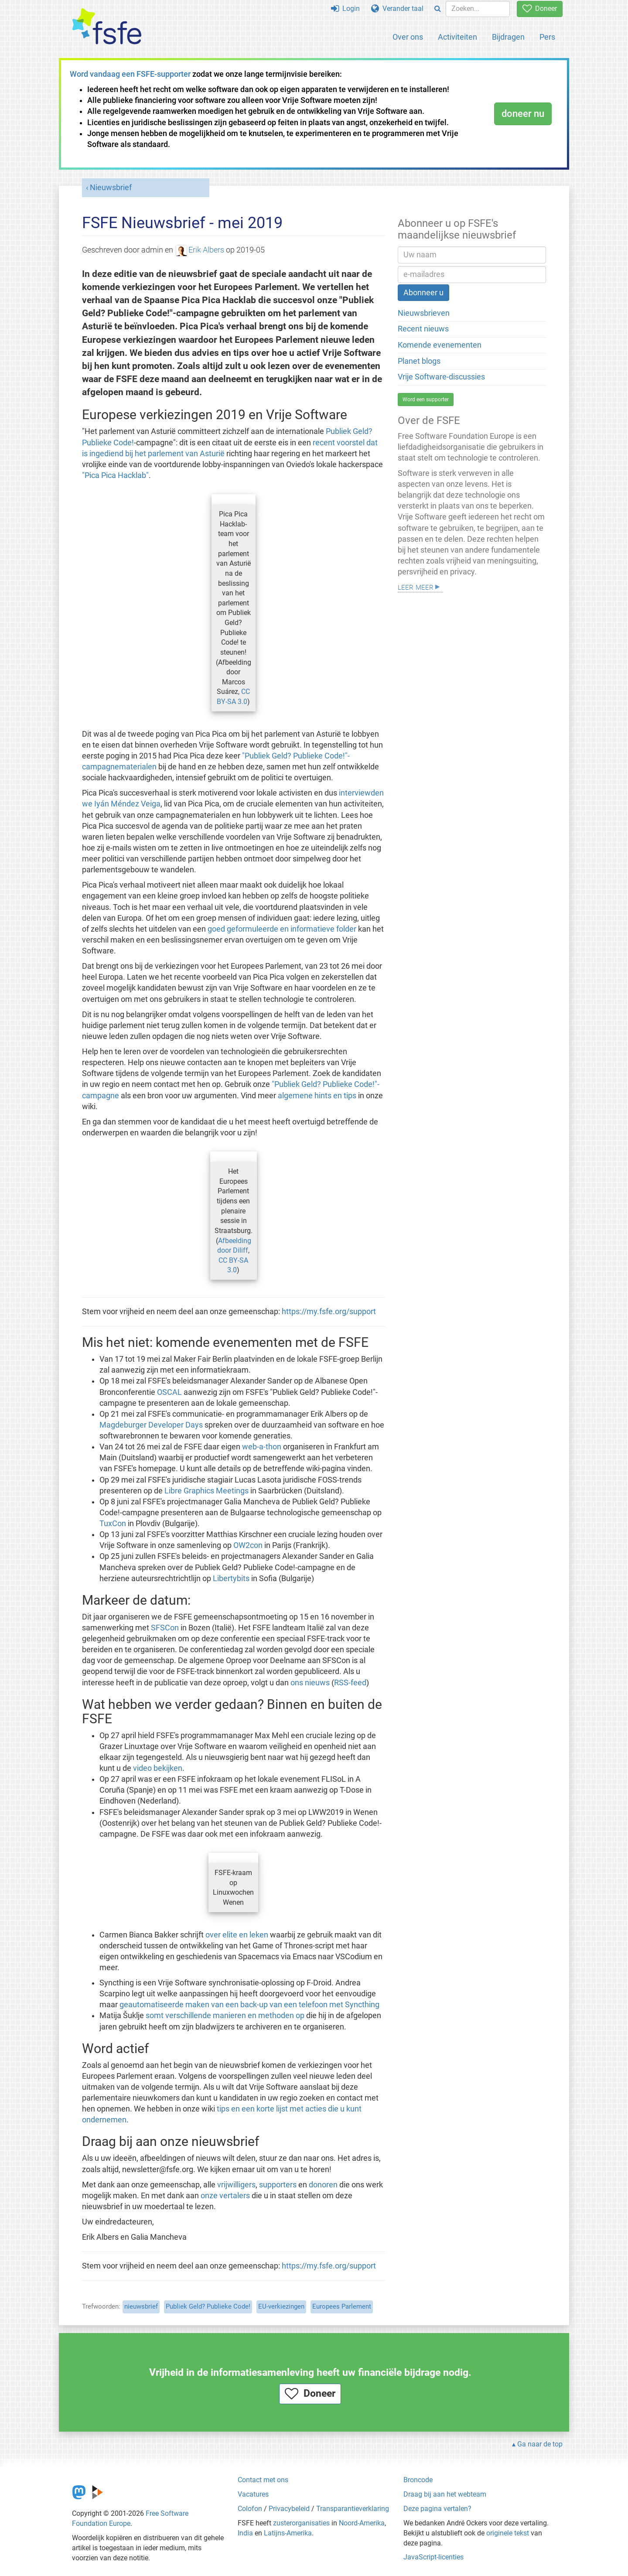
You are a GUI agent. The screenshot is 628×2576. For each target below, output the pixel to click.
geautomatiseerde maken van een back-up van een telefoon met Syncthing (249, 2004)
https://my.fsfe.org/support (329, 1311)
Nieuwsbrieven (424, 313)
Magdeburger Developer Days (151, 1425)
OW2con (248, 1545)
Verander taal (397, 8)
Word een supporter (426, 399)
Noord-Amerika (362, 2523)
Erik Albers (200, 250)
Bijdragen (508, 36)
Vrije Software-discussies (441, 376)
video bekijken (157, 1768)
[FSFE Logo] (106, 26)
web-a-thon (261, 1446)
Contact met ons (263, 2480)
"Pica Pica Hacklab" (115, 475)
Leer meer (415, 586)
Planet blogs (419, 361)
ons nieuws (310, 1682)
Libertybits (231, 1578)
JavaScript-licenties (433, 2557)
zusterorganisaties (301, 2523)
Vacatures (253, 2494)
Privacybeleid (289, 2508)
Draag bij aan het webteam (444, 2494)
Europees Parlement (341, 2306)
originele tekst (507, 2533)
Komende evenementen (439, 345)
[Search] (437, 9)
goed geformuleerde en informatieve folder (282, 929)
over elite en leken (236, 1934)
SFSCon (165, 1627)
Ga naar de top (540, 2444)
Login (345, 8)
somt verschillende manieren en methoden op (225, 2015)
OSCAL (169, 1392)
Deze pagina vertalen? (437, 2508)
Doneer (539, 8)
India (245, 2533)
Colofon (250, 2508)
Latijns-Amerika (288, 2533)
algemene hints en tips (317, 1095)
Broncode (418, 2480)
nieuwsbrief (141, 2306)
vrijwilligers (236, 2184)
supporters (278, 2184)
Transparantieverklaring (352, 2508)
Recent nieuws (423, 329)
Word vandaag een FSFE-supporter (130, 74)
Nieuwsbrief (111, 187)
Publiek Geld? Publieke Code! (208, 2306)
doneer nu (523, 113)
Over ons (407, 36)
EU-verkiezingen (281, 2306)
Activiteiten (457, 36)
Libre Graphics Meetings (206, 1490)
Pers (547, 36)
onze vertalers (225, 2195)
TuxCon (112, 1523)
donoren (323, 2184)
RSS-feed (350, 1682)
